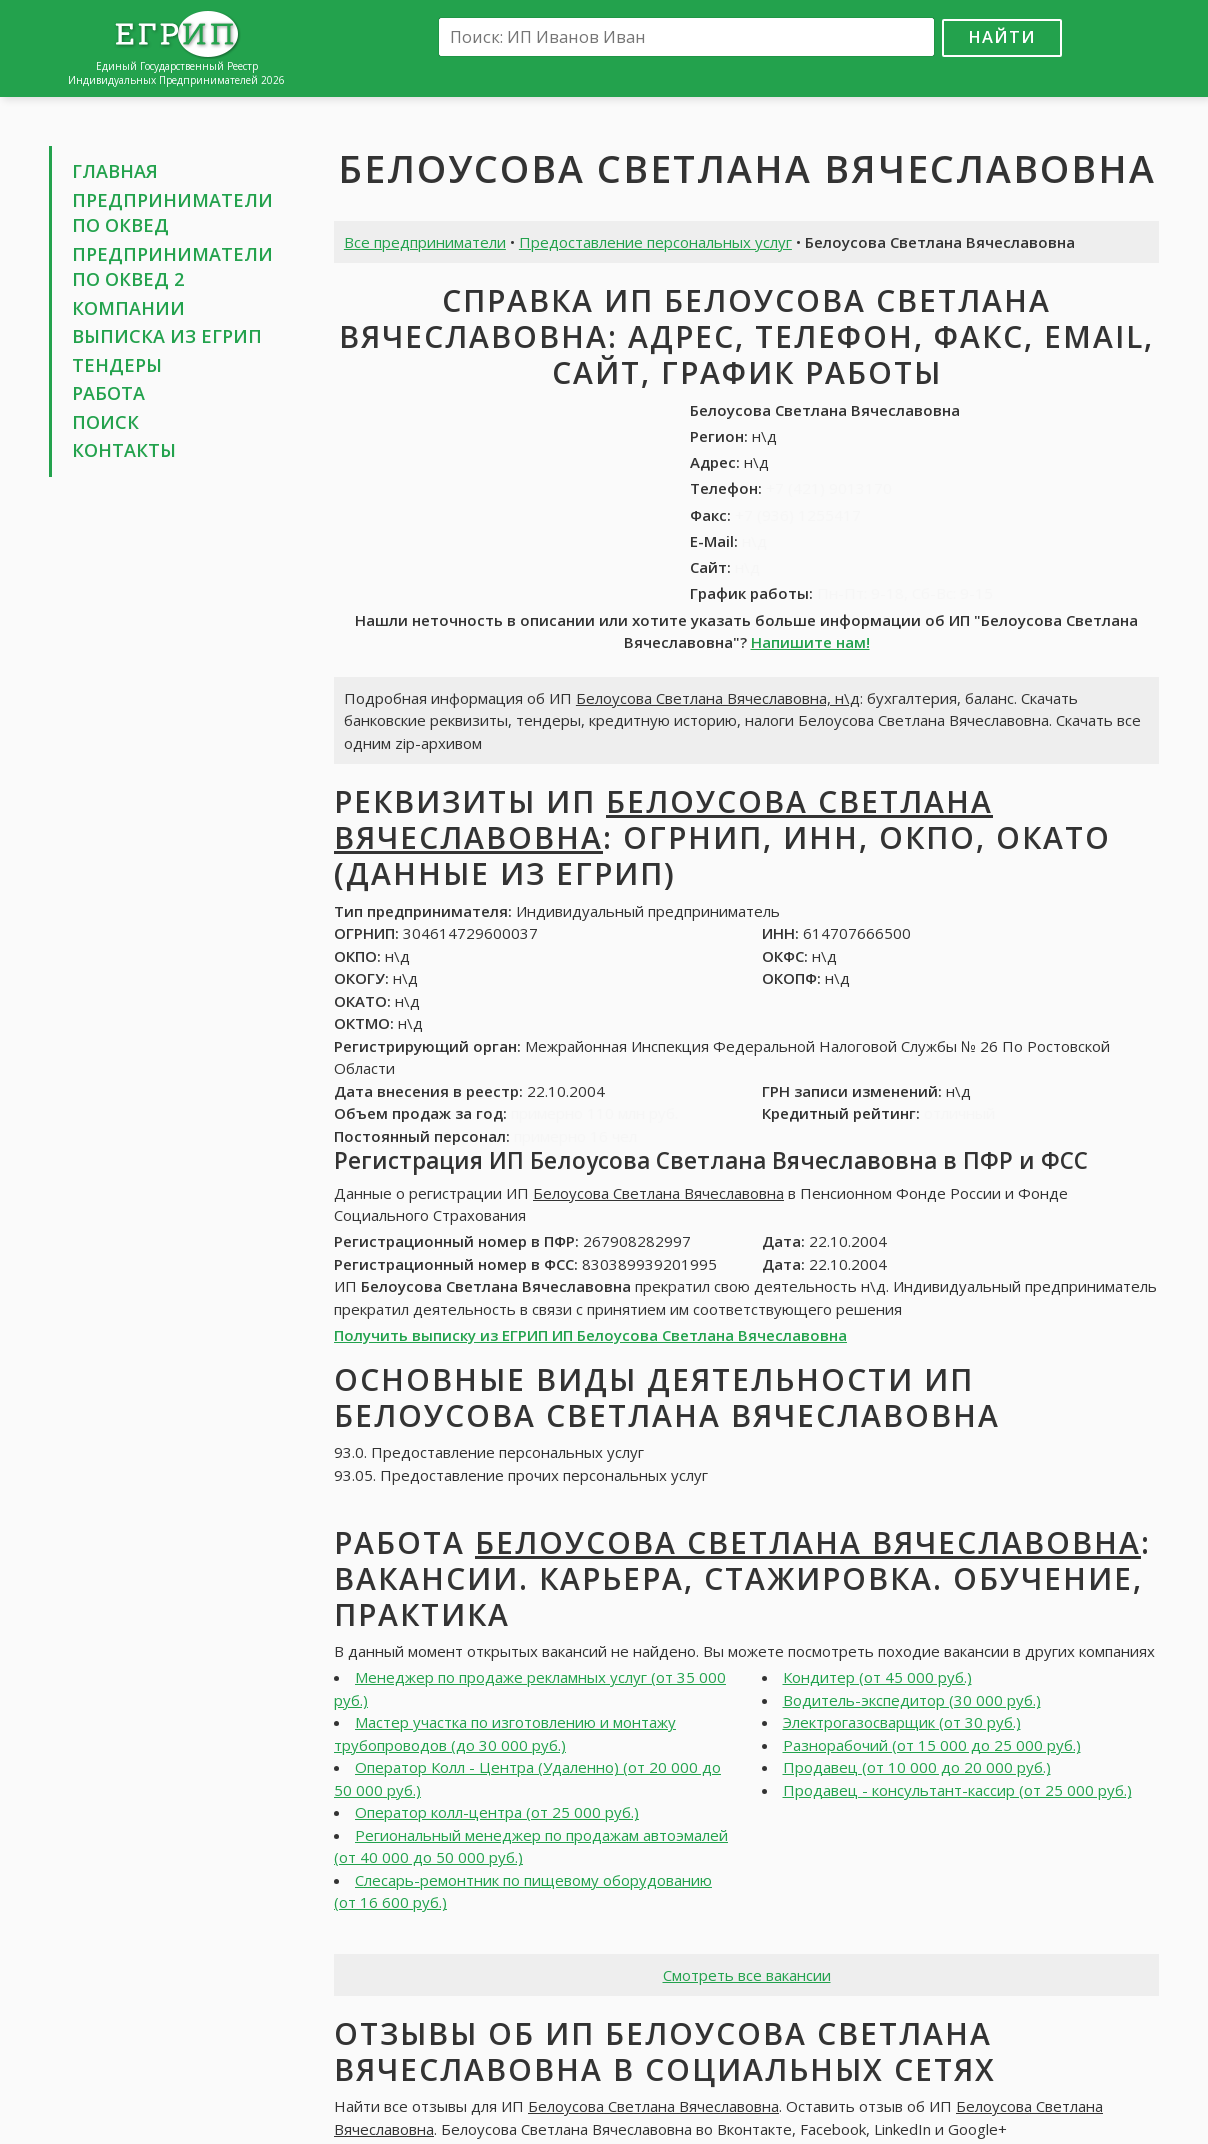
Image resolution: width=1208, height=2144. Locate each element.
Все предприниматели (425, 242)
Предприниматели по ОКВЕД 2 (172, 267)
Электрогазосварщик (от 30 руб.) (902, 1722)
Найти (1002, 36)
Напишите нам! (810, 642)
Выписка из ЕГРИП (167, 336)
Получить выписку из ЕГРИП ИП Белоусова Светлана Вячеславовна (590, 1335)
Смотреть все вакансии (747, 1975)
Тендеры (117, 365)
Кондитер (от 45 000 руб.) (877, 1677)
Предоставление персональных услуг (655, 242)
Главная (115, 171)
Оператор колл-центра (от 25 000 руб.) (497, 1812)
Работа (108, 393)
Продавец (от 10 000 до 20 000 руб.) (917, 1767)
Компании (128, 308)
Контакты (124, 450)
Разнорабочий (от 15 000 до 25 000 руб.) (932, 1745)
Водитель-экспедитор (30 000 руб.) (912, 1700)
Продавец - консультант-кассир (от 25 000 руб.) (957, 1790)
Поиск (105, 422)
